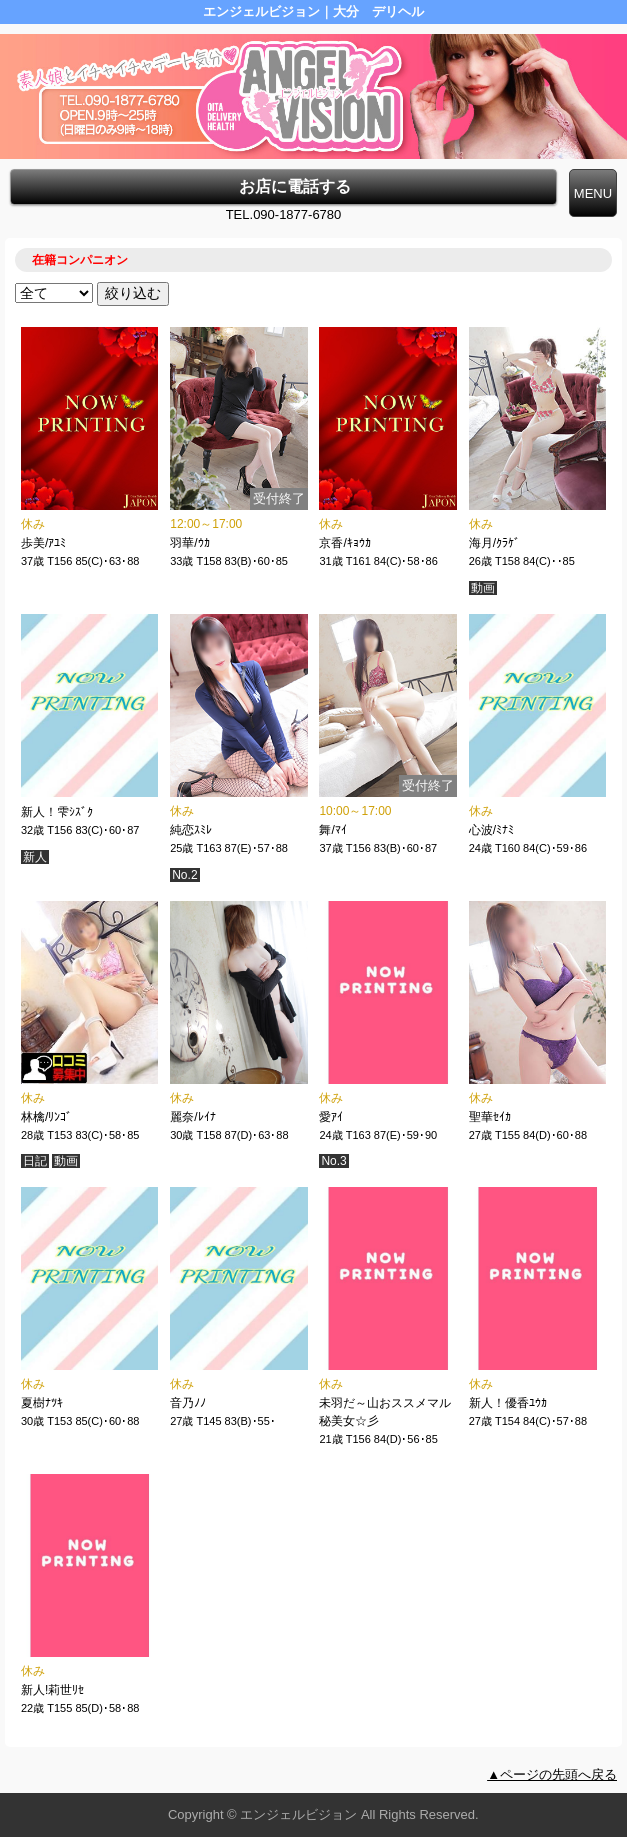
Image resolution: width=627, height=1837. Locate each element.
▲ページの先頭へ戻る (552, 1774)
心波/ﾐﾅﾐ (491, 830)
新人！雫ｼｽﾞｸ (57, 812)
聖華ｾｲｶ (490, 1117)
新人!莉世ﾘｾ (52, 1690)
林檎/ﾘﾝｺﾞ (46, 1117)
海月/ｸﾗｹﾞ (494, 543)
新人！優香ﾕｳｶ (508, 1403)
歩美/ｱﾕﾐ (43, 543)
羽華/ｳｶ (189, 543)
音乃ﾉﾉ (188, 1403)
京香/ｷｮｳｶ (344, 543)
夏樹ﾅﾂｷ (42, 1403)
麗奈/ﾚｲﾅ (192, 1117)
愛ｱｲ (331, 1117)
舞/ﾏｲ (332, 830)
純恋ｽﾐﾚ (191, 830)
